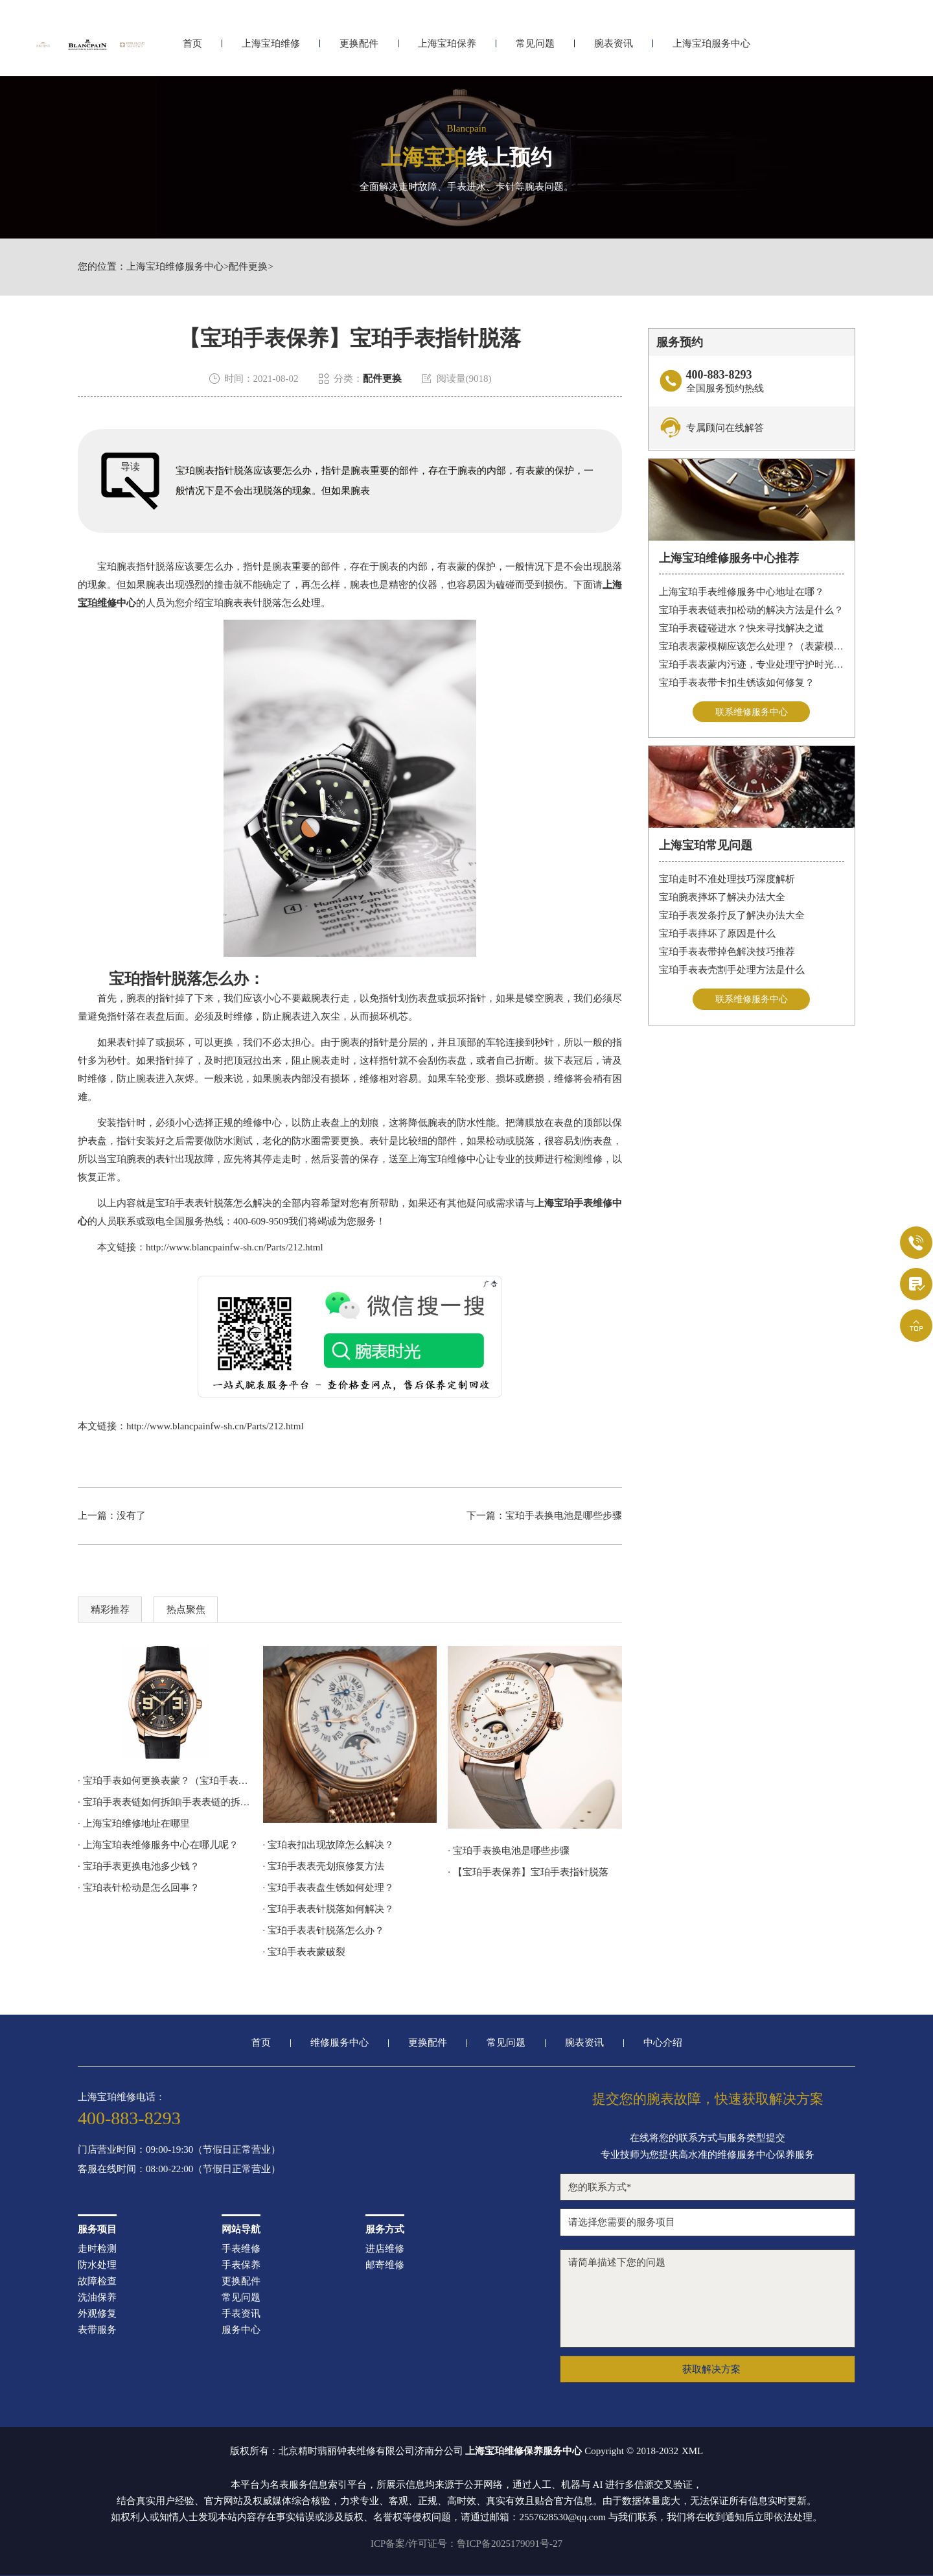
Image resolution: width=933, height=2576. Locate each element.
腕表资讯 (613, 44)
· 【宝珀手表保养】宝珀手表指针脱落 (528, 1872)
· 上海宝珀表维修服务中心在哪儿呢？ (158, 1845)
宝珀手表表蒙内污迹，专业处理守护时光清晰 (752, 664)
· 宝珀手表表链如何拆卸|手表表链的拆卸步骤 (165, 1802)
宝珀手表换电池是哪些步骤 (563, 1515)
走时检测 (97, 2249)
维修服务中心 (339, 2043)
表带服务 (97, 2330)
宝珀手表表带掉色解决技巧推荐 (727, 953)
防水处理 (97, 2265)
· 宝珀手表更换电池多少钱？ (148, 1866)
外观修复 (97, 2314)
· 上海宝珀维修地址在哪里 (134, 1823)
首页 (192, 44)
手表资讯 (241, 2314)
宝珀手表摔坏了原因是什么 (717, 935)
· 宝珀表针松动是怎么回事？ (139, 1887)
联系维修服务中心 (751, 712)
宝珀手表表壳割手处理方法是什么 (732, 971)
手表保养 (241, 2265)
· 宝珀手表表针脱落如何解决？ (329, 1909)
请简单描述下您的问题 (707, 2298)
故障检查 (97, 2281)
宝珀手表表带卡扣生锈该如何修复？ (736, 682)
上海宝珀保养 (447, 44)
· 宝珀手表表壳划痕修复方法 (324, 1866)
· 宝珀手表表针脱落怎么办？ (324, 1930)
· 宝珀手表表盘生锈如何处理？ (329, 1887)
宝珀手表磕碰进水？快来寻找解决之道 (741, 628)
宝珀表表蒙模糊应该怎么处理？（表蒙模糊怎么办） (752, 646)
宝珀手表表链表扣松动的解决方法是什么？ (751, 610)
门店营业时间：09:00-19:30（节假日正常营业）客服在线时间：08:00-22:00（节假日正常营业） (179, 2159)
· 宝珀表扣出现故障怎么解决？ (329, 1845)
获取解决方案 (711, 2369)
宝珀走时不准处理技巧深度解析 (727, 880)
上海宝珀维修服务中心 (175, 267)
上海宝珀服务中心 (711, 44)
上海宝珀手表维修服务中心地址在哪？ (741, 592)
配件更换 (248, 267)
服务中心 (241, 2330)
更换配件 (359, 44)
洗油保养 (97, 2297)
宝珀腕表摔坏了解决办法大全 (722, 898)
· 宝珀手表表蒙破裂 (304, 1952)
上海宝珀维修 (271, 44)
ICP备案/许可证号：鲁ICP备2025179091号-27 (466, 2543)
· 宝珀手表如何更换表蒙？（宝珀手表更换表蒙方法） (165, 1780)
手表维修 (241, 2249)
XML (692, 2451)
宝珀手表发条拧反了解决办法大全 (732, 916)
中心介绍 (662, 2043)
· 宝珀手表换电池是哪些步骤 (509, 1850)
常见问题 (535, 44)
